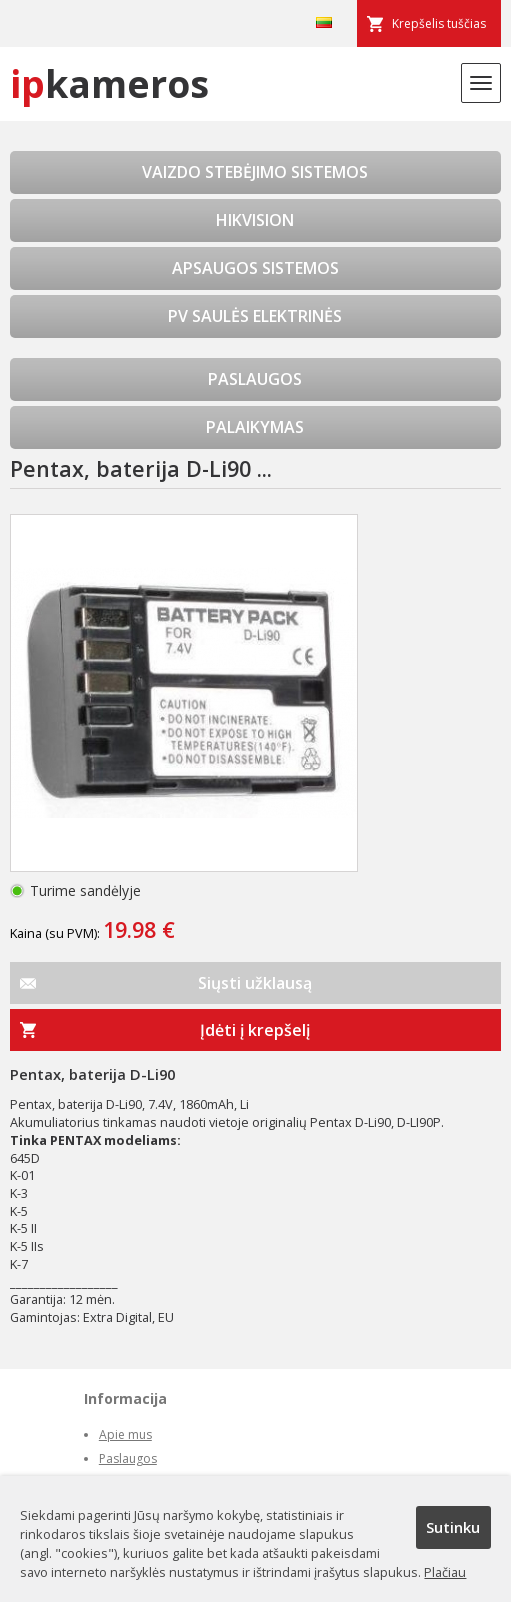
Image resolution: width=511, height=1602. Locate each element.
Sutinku (453, 1527)
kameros (109, 83)
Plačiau (445, 1572)
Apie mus (125, 1434)
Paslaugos (128, 1458)
